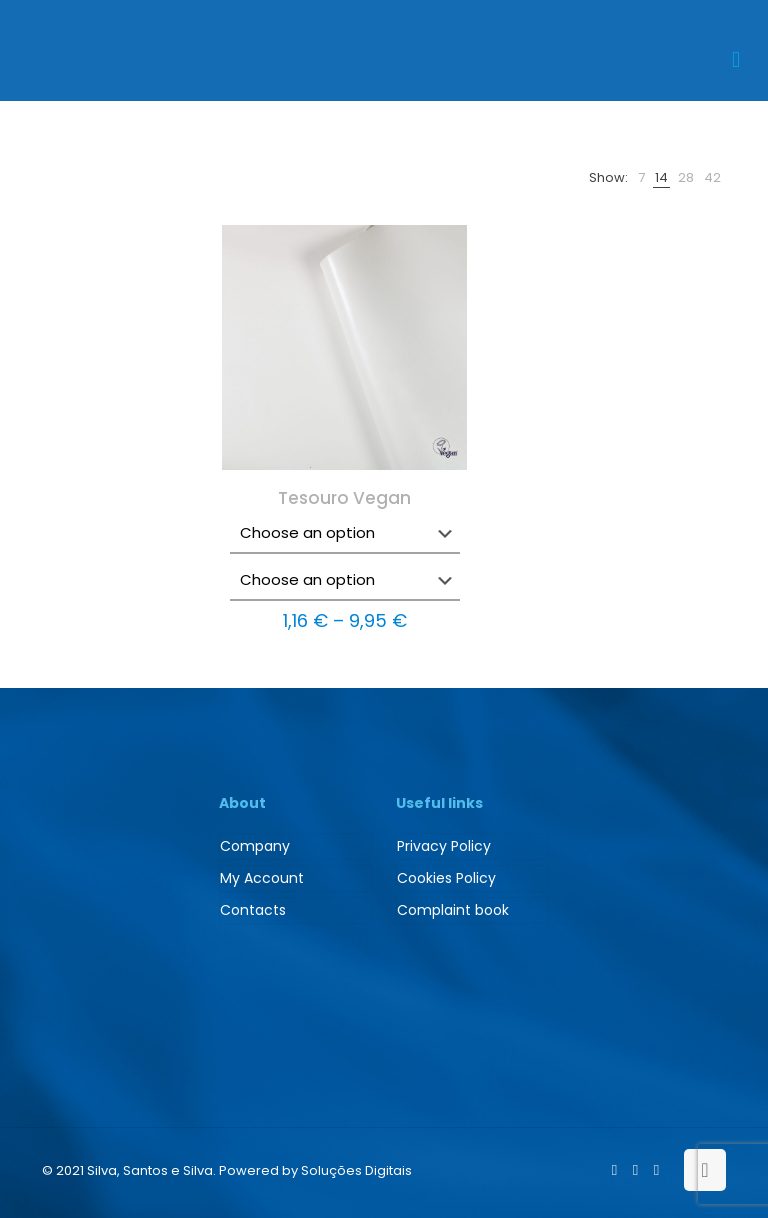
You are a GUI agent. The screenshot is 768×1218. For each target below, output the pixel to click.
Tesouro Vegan (344, 498)
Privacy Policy (444, 846)
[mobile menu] (736, 60)
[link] (641, 177)
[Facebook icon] (614, 1169)
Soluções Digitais (356, 1170)
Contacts (253, 910)
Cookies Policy (446, 878)
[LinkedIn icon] (635, 1169)
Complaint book (453, 910)
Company (255, 846)
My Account (262, 878)
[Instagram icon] (656, 1169)
